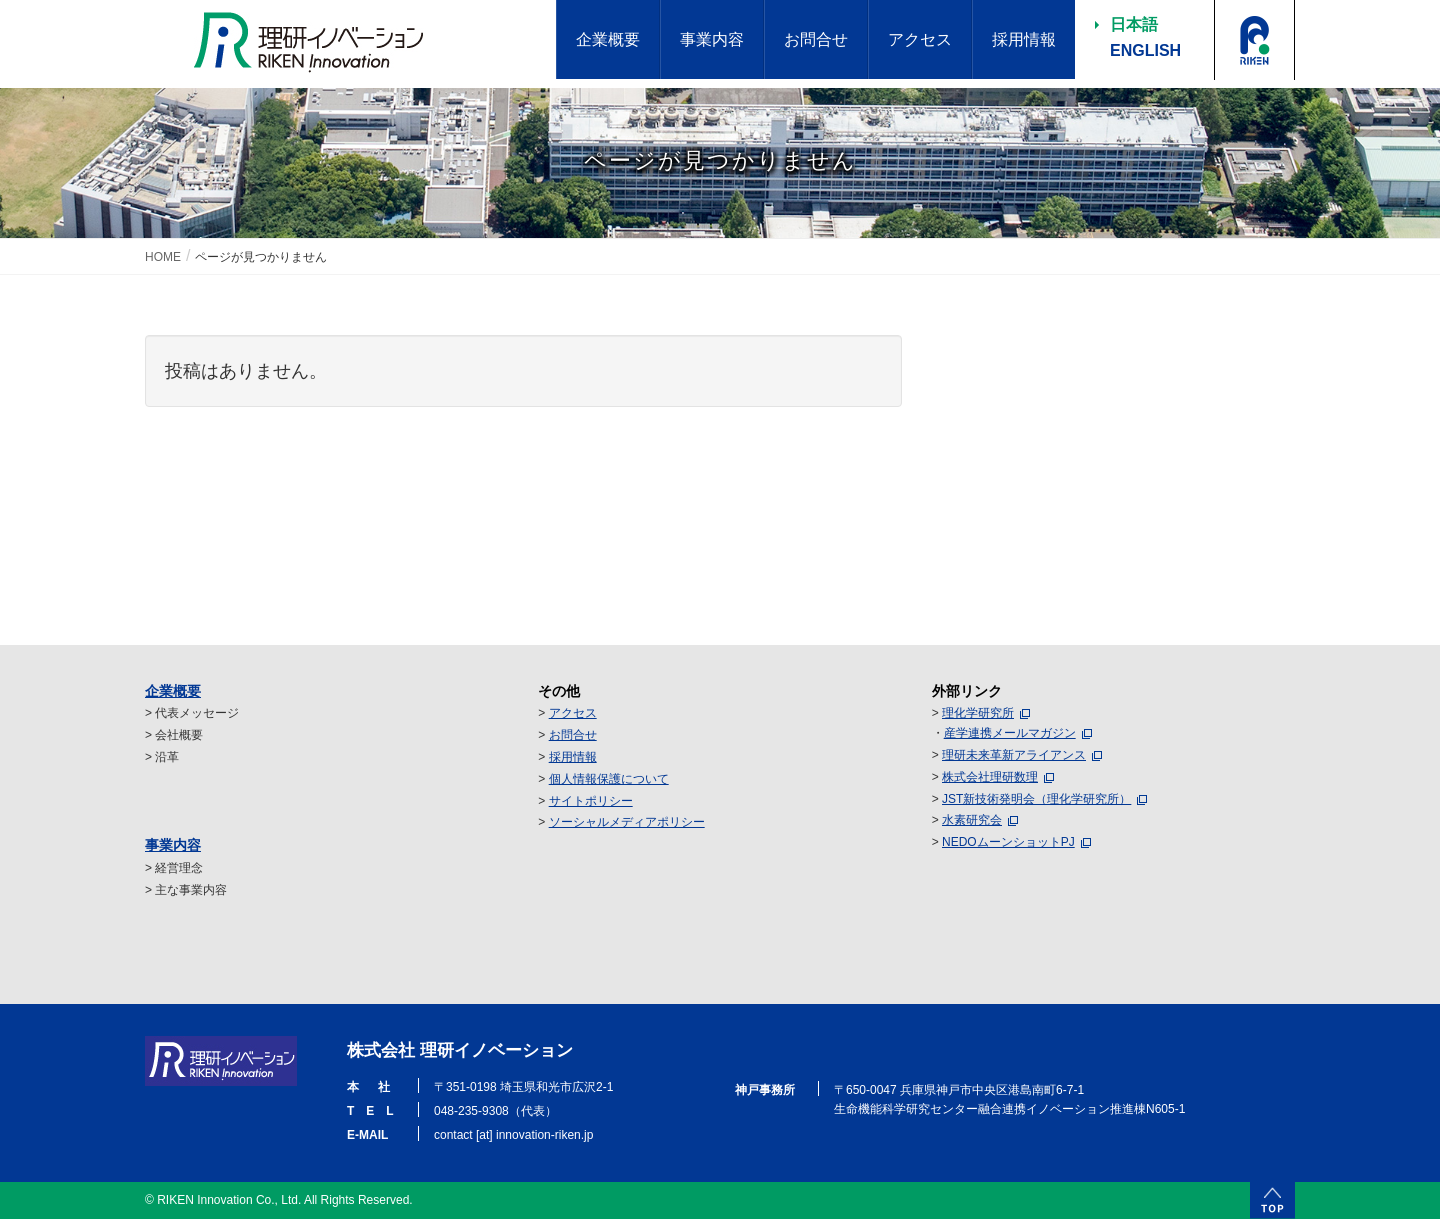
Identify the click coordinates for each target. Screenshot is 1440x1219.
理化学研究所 (978, 713)
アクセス (573, 713)
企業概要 (173, 691)
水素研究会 (972, 820)
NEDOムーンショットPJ (1008, 842)
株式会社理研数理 (990, 777)
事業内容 (173, 845)
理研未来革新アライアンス (1014, 755)
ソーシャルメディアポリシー (627, 822)
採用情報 (573, 757)
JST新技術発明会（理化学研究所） (1036, 799)
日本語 (1134, 24)
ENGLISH (1145, 50)
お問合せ (573, 735)
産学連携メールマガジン (1010, 733)
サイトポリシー (591, 801)
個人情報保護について (609, 779)
